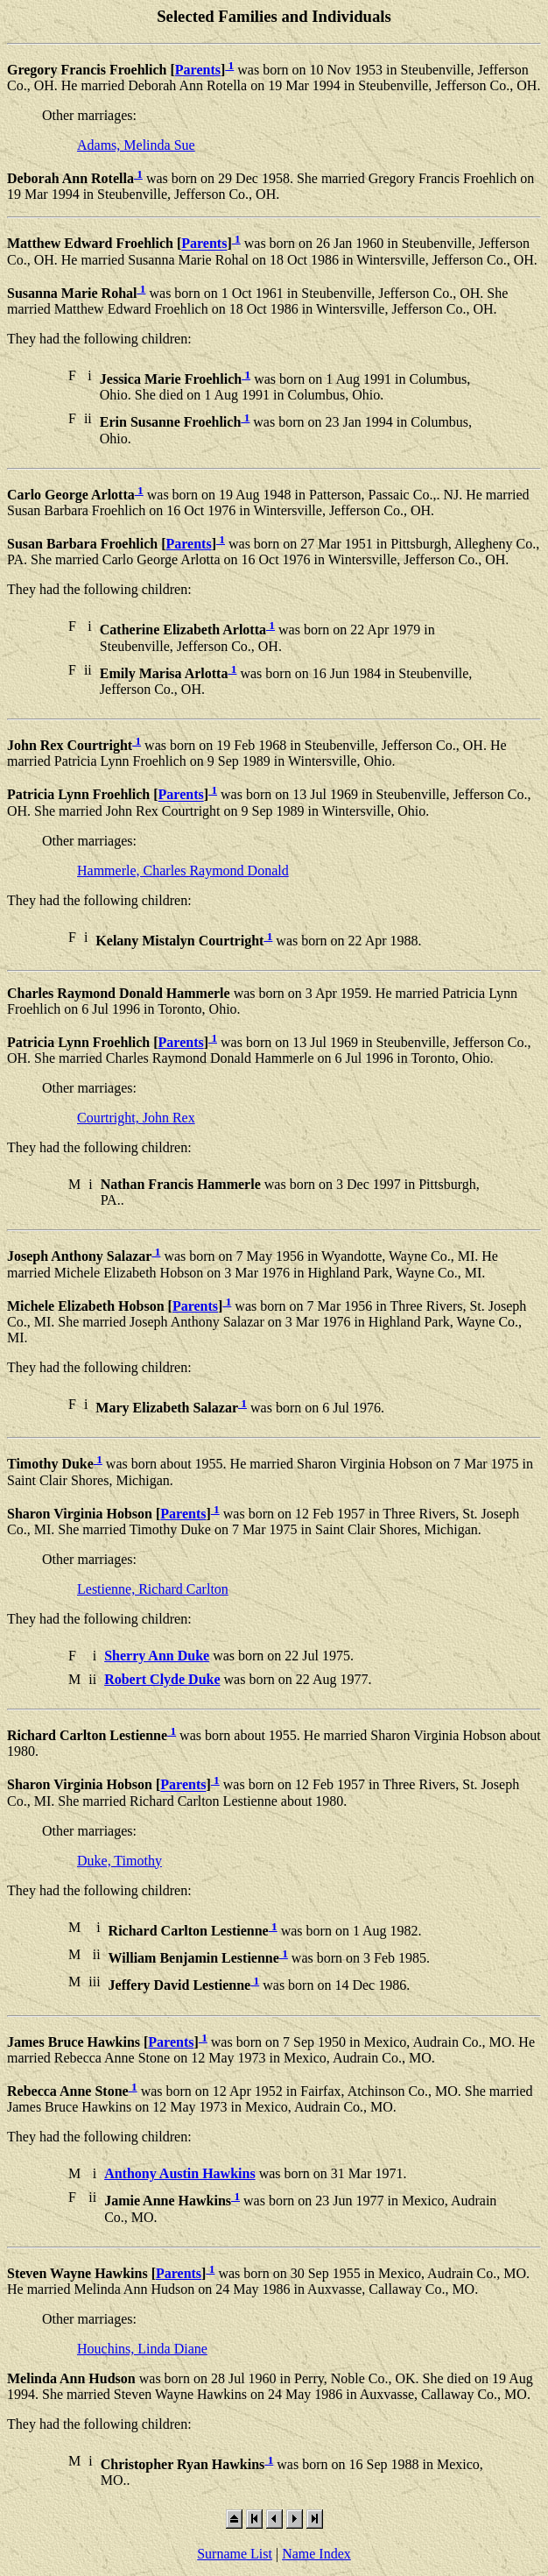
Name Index (316, 2553)
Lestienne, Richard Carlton (152, 1589)
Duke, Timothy (119, 1860)
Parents (198, 69)
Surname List (234, 2553)
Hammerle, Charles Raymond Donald (183, 870)
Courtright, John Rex (136, 1117)
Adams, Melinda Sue (136, 145)
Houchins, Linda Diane (142, 2348)
